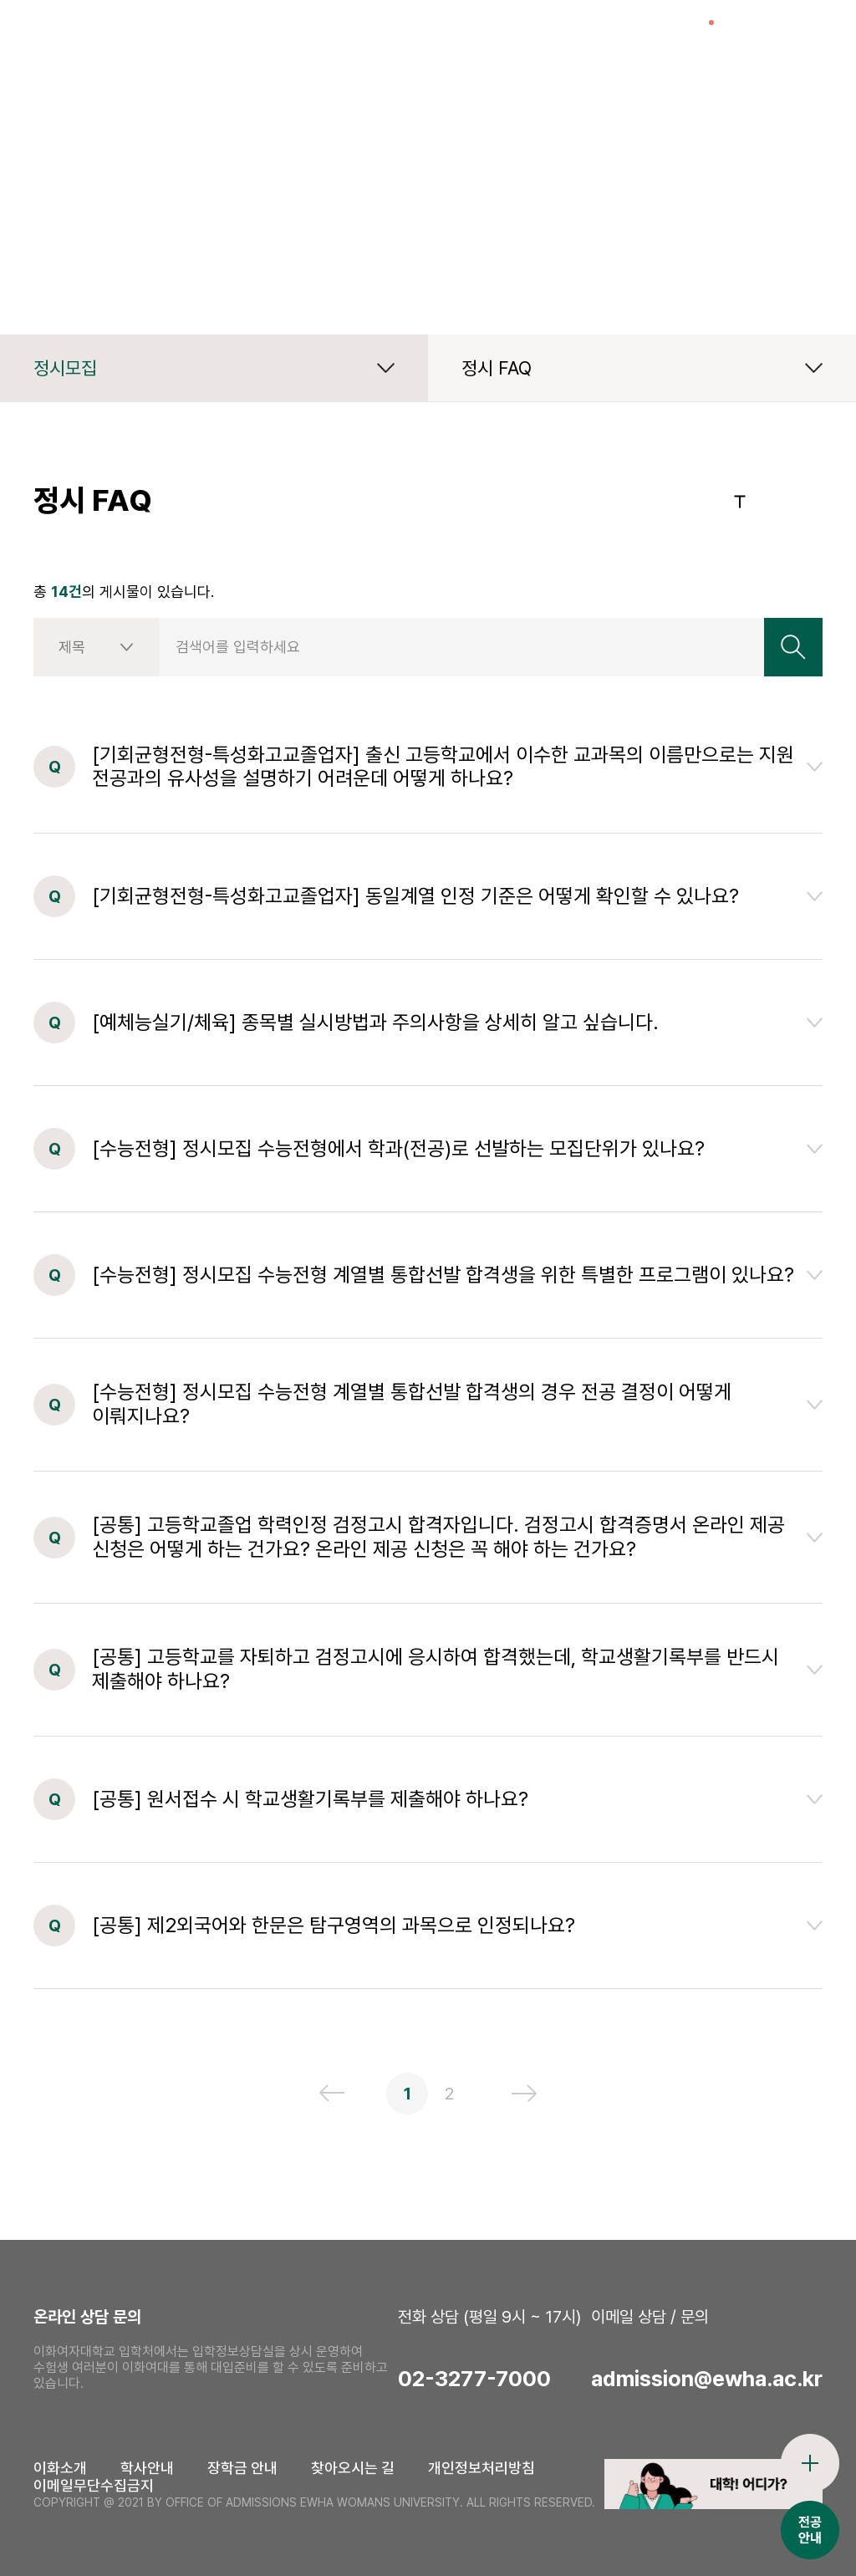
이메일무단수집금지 (93, 2485)
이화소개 (60, 2468)
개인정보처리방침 (481, 2468)
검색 (793, 647)
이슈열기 (693, 37)
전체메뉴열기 (810, 37)
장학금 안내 (242, 2468)
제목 (72, 646)
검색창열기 (751, 37)
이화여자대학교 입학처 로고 (142, 37)
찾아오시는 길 (353, 2468)
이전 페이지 (331, 2093)
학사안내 (147, 2468)
